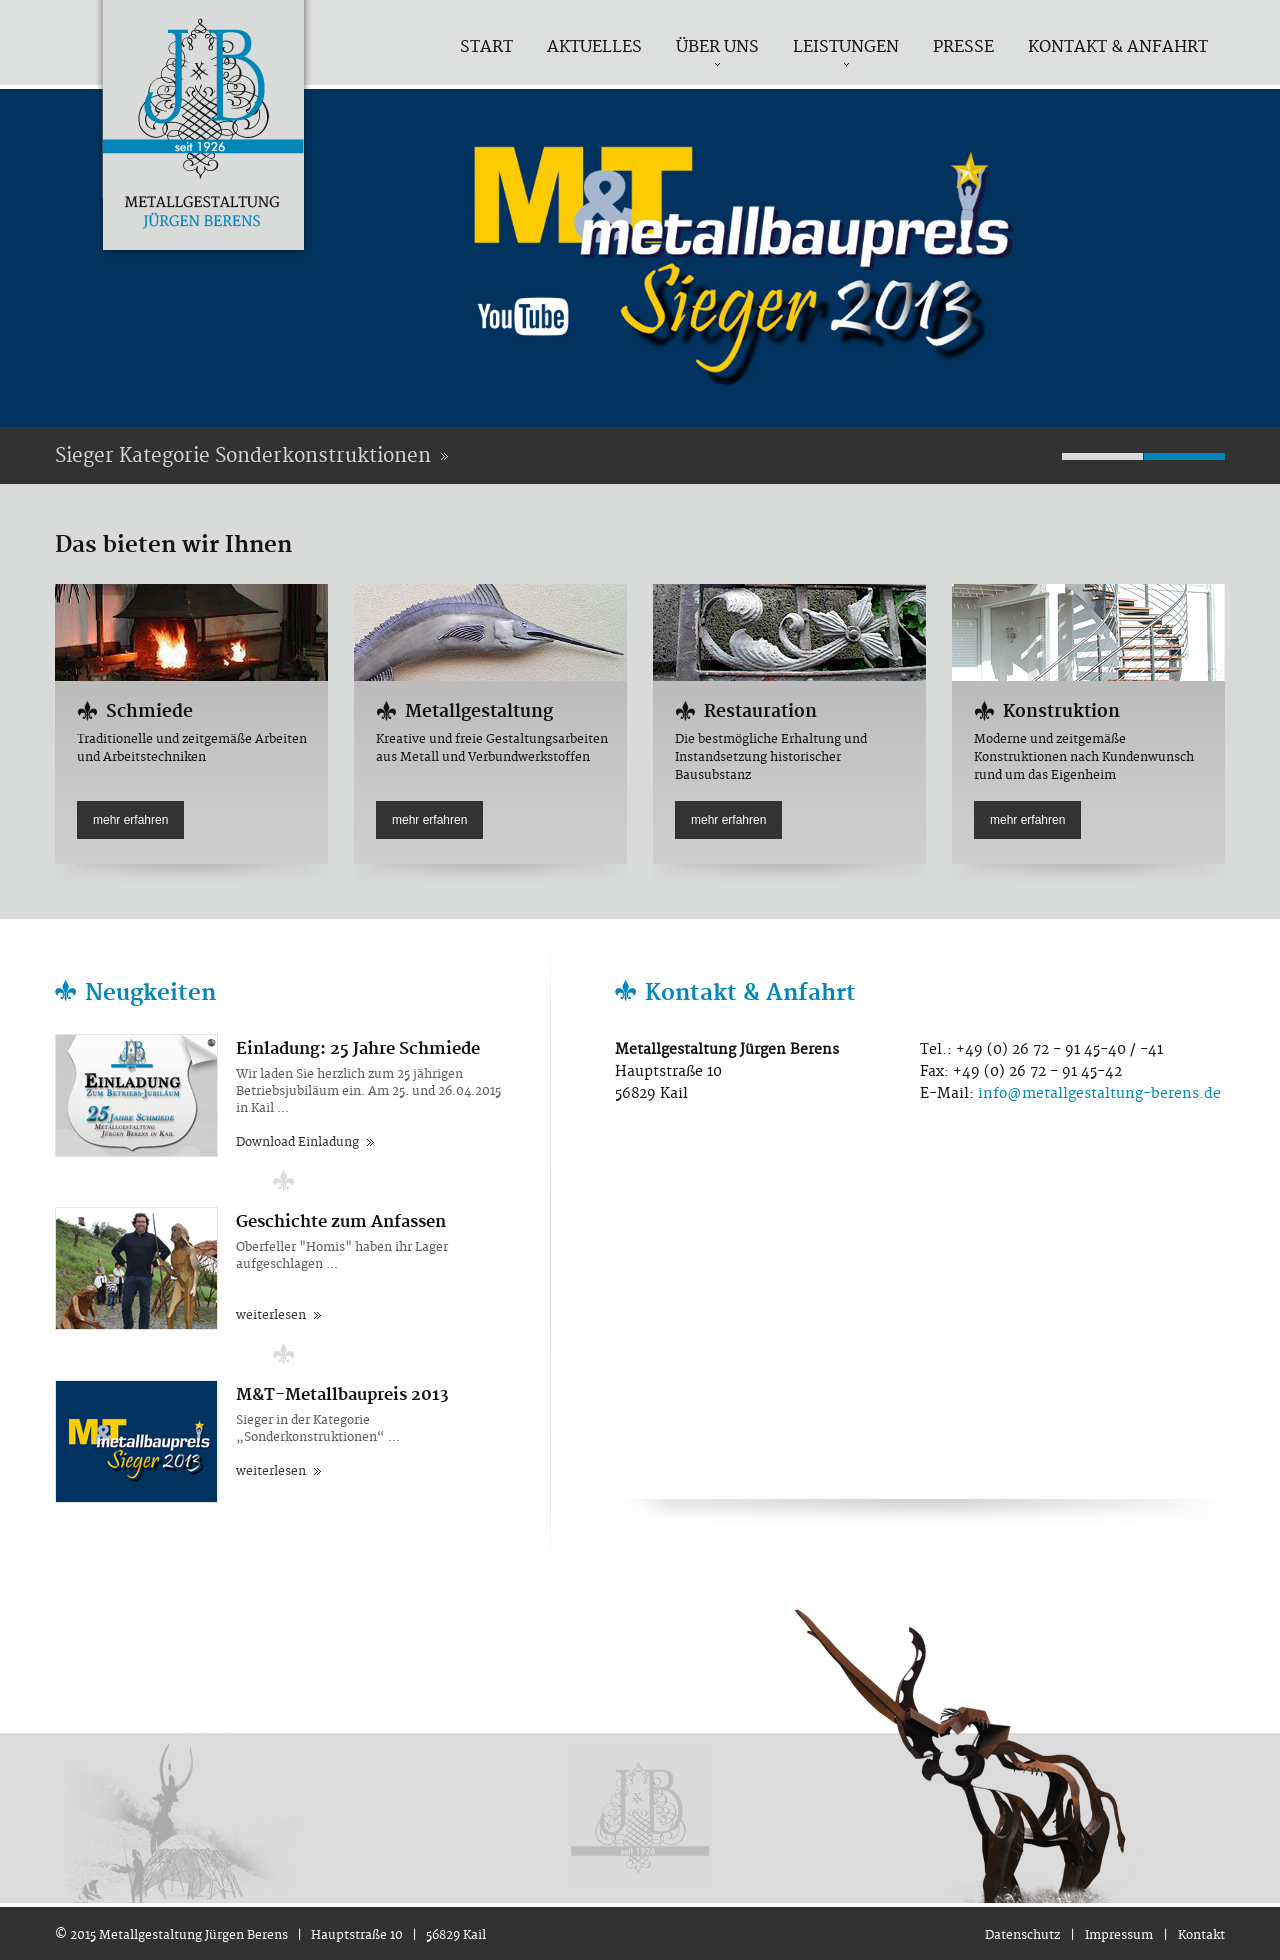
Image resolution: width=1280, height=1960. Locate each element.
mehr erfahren (130, 820)
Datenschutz (1022, 1935)
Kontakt (1201, 1935)
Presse (963, 47)
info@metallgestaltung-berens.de (1099, 1094)
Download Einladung (297, 1142)
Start (486, 47)
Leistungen (846, 47)
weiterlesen (271, 1315)
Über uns (717, 47)
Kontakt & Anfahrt (1118, 47)
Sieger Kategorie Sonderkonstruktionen (243, 456)
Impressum (1119, 1935)
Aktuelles (594, 47)
